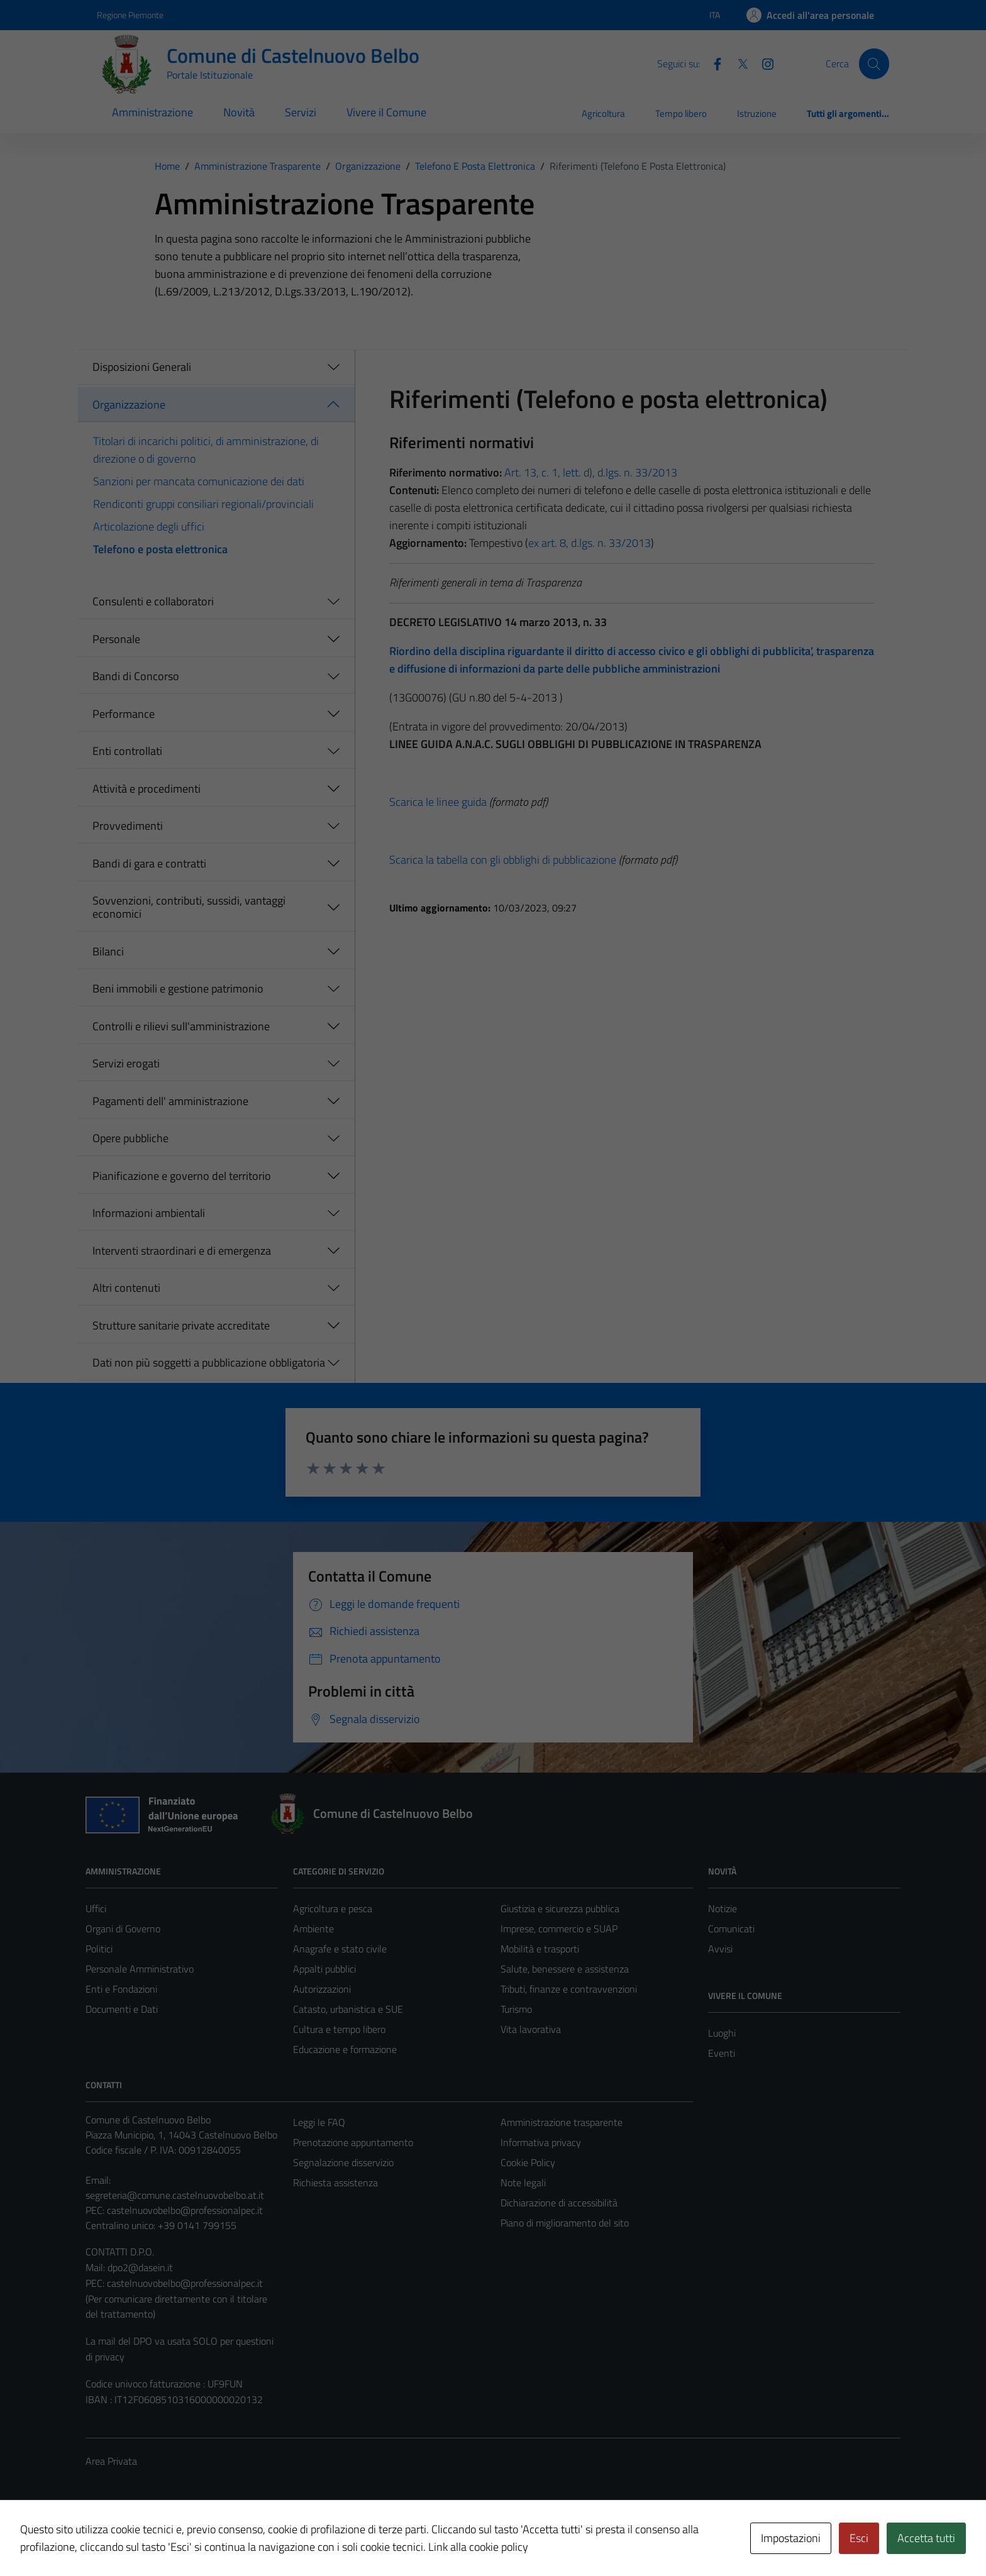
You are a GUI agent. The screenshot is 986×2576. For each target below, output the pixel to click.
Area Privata (111, 2461)
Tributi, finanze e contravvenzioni (569, 1988)
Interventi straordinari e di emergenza (181, 1250)
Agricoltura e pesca (332, 1908)
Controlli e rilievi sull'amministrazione (181, 1026)
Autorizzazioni (322, 1988)
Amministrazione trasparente (562, 2122)
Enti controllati (127, 750)
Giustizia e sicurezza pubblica (560, 1908)
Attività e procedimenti (146, 788)
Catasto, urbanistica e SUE (348, 2009)
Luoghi (722, 2032)
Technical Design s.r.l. (171, 2539)
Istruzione (757, 113)
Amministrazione (152, 112)
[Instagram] (762, 62)
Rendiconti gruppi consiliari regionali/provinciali (203, 503)
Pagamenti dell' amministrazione (170, 1101)
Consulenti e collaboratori (153, 601)
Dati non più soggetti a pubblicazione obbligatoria (208, 1362)
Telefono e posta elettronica (160, 549)
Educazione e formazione (345, 2049)
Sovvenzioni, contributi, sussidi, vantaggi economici (188, 907)
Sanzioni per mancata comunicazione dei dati (198, 481)
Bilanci (108, 951)
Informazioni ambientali (148, 1212)
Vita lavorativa (531, 2029)
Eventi (721, 2053)
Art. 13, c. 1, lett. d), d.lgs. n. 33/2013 (590, 472)
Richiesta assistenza (335, 2182)
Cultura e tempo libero (339, 2029)
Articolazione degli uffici (148, 526)
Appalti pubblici (324, 1968)
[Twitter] (737, 62)
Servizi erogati (126, 1063)
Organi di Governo (123, 1928)
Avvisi (720, 1948)
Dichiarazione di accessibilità (559, 2202)
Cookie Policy (528, 2162)
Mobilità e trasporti (540, 1948)
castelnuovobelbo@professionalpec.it (185, 2210)
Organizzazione (128, 404)
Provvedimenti (127, 825)
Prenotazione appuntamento (353, 2142)
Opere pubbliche (130, 1138)
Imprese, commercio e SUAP (559, 1928)
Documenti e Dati (122, 2009)
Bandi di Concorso (135, 676)
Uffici (96, 1908)
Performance (123, 713)
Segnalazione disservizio (343, 2162)
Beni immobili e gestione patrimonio (177, 988)
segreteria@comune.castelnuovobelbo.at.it (175, 2195)
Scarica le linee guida (438, 801)
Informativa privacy (541, 2142)
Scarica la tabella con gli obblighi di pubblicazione (502, 859)
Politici (99, 1948)
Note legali (523, 2182)
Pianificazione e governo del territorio (181, 1175)
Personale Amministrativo (140, 1968)
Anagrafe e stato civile (340, 1948)
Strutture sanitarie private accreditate (181, 1325)
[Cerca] (874, 63)
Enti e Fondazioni (121, 1988)
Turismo (516, 2009)
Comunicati (731, 1928)
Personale (116, 638)
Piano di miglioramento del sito (565, 2222)
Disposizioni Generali (141, 366)
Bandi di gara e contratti (149, 863)
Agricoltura (603, 113)
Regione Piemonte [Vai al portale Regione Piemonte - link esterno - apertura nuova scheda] (130, 14)
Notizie (722, 1908)
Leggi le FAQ (319, 2122)
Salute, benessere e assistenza (565, 1968)
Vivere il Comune (386, 112)
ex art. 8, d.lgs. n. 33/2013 (589, 542)
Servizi (300, 112)
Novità (239, 112)
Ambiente (313, 1928)
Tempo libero (681, 113)
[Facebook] (712, 62)
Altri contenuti (126, 1287)
